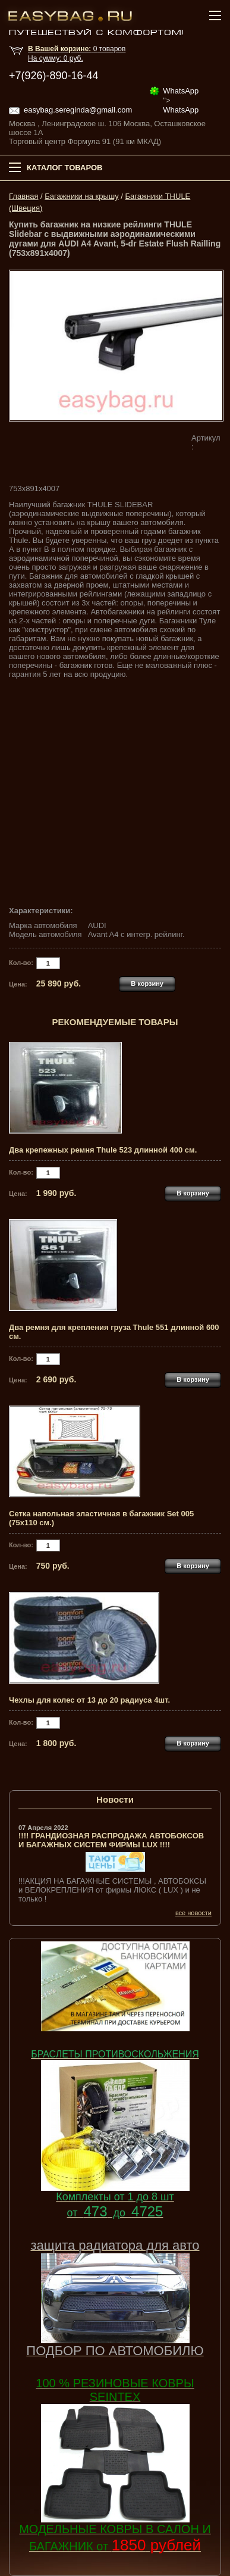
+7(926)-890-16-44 (54, 76)
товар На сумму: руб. (76, 54)
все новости (193, 1912)
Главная (23, 196)
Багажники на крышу (81, 196)
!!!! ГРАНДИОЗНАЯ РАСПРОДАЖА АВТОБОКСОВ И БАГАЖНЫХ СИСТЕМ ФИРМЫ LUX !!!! (111, 1840)
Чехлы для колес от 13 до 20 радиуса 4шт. (89, 1700)
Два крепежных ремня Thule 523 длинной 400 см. (103, 1149)
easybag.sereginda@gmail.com (78, 109)
